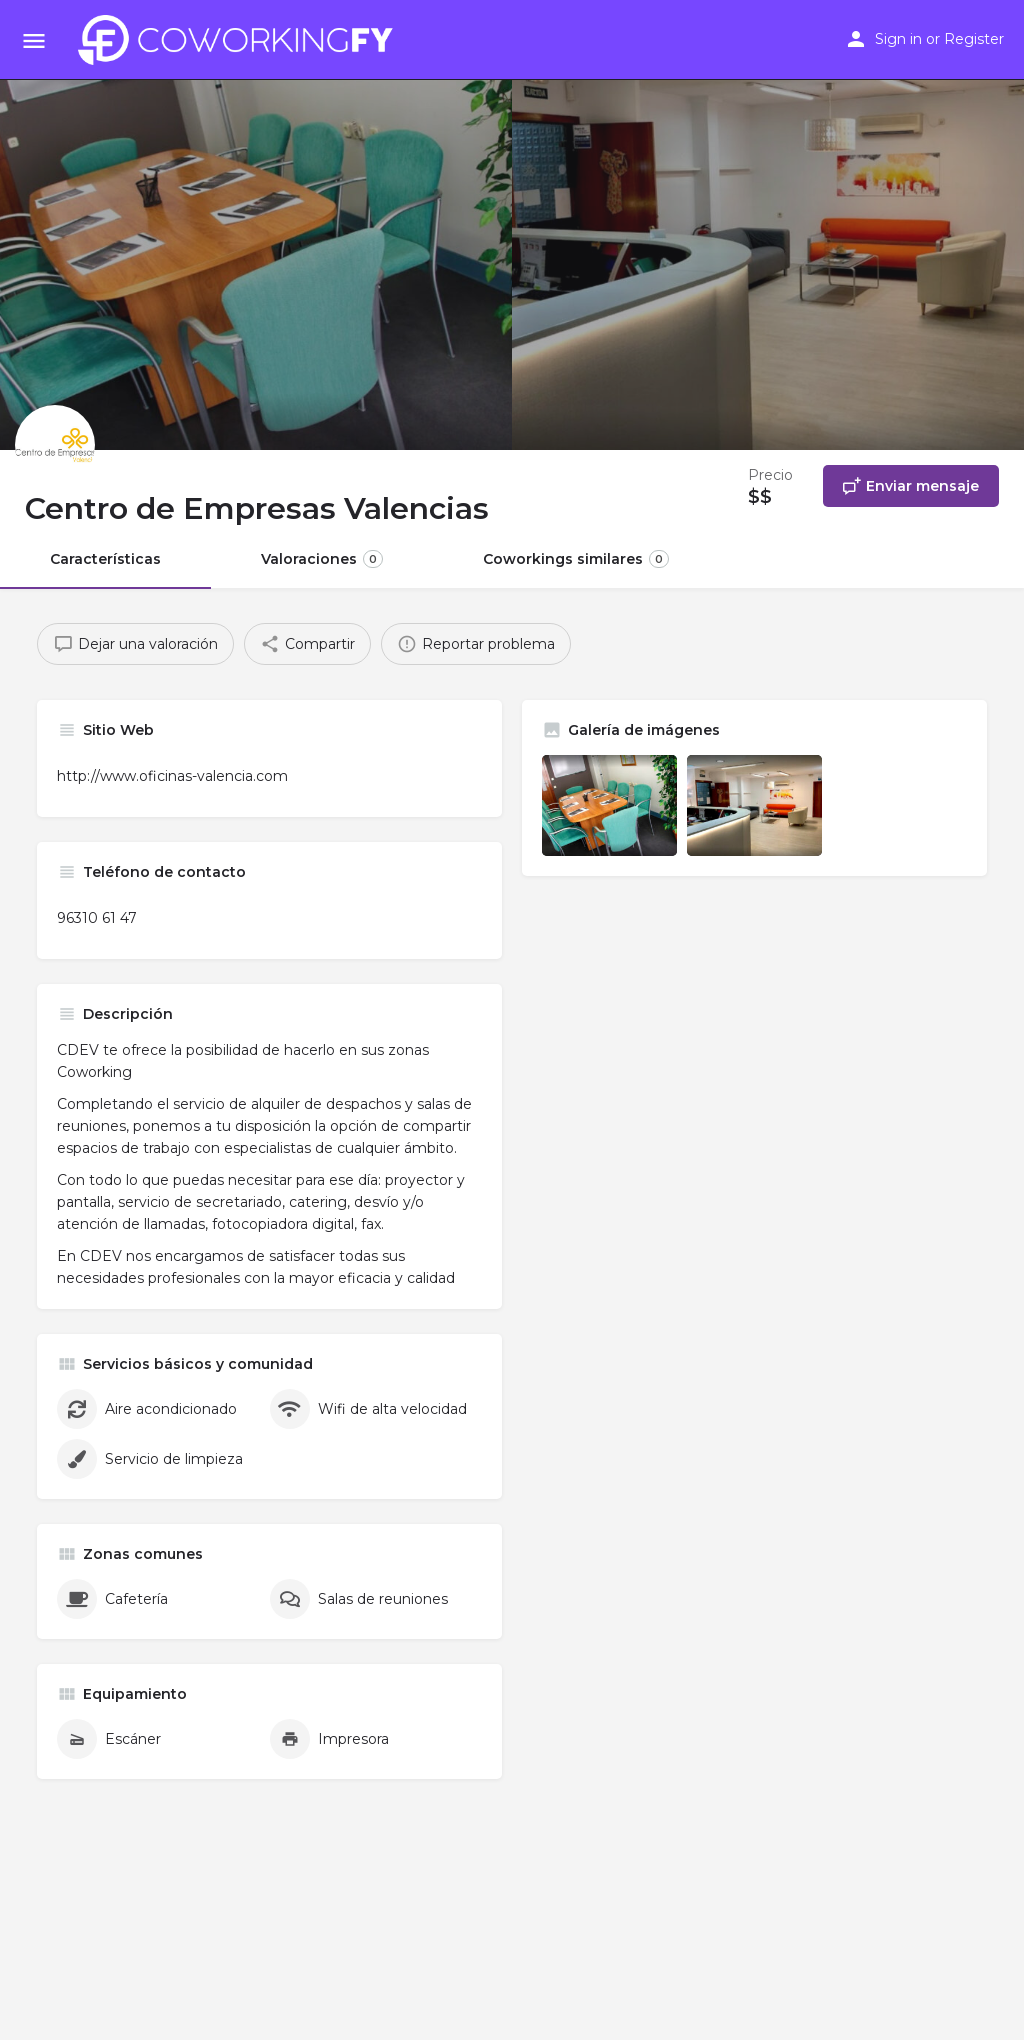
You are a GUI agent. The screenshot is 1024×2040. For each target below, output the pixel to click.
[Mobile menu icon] (34, 40)
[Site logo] (241, 40)
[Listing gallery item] (609, 805)
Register (974, 39)
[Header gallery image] (256, 225)
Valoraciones (322, 559)
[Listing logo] (55, 445)
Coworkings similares (576, 559)
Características (105, 559)
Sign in (898, 39)
